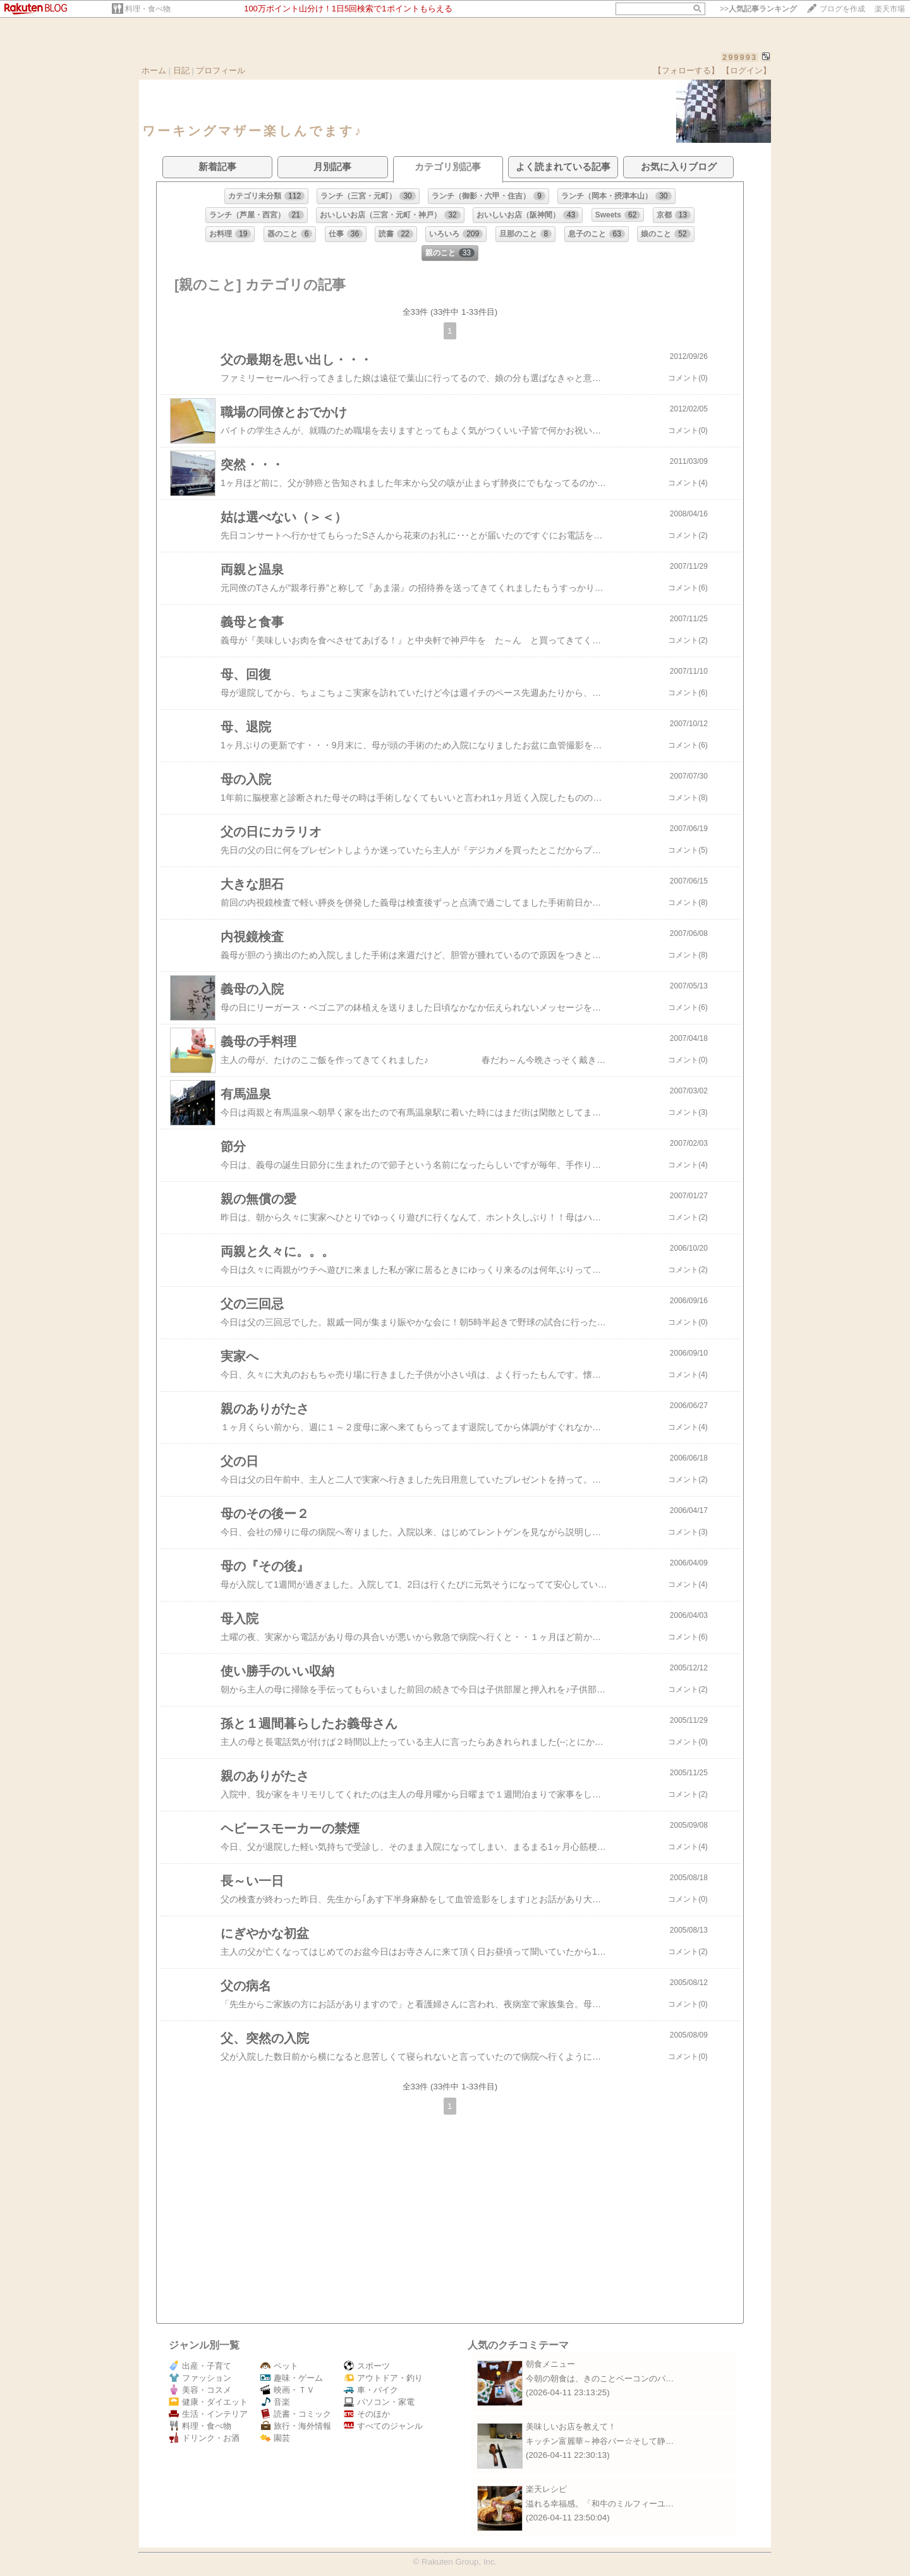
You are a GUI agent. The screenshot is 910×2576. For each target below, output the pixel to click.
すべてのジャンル (383, 2426)
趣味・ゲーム (291, 2378)
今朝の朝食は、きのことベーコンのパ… (600, 2378)
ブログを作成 (842, 8)
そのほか (367, 2414)
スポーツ (367, 2366)
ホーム (154, 70)
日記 (181, 70)
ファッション (200, 2378)
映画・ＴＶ (287, 2390)
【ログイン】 (746, 70)
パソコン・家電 (379, 2402)
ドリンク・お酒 (204, 2438)
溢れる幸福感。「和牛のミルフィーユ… (600, 2503)
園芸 (275, 2438)
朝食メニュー (550, 2364)
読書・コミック (295, 2414)
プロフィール (220, 70)
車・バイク (371, 2390)
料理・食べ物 (148, 8)
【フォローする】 (686, 70)
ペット (279, 2366)
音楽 (275, 2402)
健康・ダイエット (208, 2402)
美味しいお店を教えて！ (571, 2426)
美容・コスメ (200, 2390)
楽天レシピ (546, 2489)
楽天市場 (890, 8)
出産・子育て (200, 2366)
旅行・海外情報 (295, 2426)
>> (758, 8)
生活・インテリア (208, 2414)
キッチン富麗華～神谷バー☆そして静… (600, 2441)
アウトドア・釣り (383, 2378)
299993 (739, 57)
